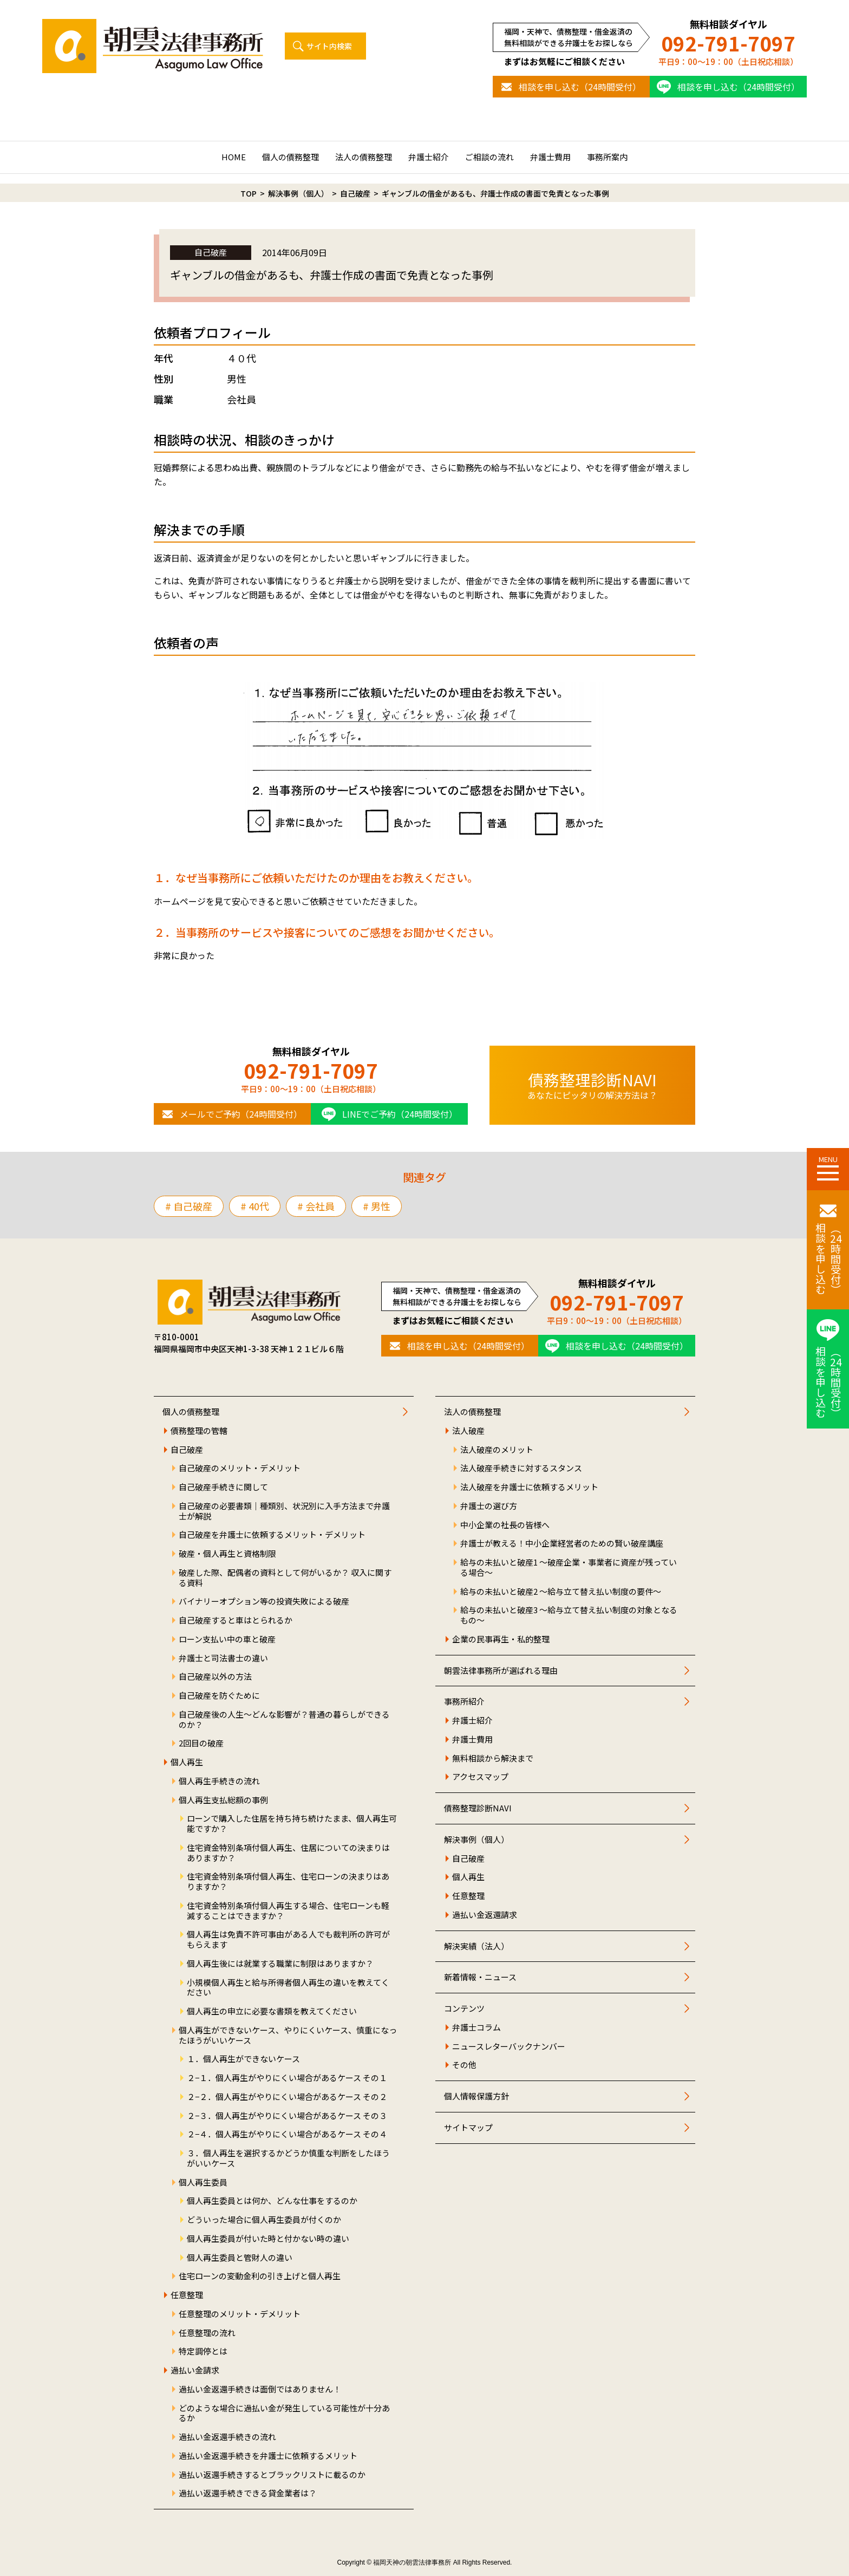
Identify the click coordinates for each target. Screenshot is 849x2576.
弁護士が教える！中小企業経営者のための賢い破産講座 (561, 1543)
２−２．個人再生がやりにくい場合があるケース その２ (287, 2097)
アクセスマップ (480, 1777)
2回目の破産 (201, 1743)
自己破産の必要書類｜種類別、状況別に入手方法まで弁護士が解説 (284, 1511)
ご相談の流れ (489, 156)
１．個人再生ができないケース (243, 2059)
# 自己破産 (188, 1206)
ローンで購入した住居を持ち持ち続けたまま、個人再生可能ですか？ (292, 1824)
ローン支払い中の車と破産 (227, 1639)
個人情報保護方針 (476, 2096)
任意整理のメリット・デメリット (240, 2314)
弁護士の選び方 (488, 1506)
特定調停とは (203, 2351)
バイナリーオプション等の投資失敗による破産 (264, 1601)
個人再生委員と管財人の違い (239, 2258)
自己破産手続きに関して (223, 1487)
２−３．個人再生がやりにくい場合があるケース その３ (287, 2116)
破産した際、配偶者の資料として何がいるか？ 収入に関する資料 (285, 1578)
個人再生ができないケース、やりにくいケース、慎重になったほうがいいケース (288, 2035)
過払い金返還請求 (484, 1915)
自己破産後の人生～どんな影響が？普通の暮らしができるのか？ (284, 1720)
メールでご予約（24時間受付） (241, 1113)
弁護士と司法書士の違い (223, 1658)
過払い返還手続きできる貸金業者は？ (248, 2493)
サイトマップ (468, 2128)
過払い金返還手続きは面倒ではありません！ (260, 2389)
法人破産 (468, 1431)
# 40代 (254, 1206)
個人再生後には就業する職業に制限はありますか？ (280, 1964)
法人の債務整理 (363, 156)
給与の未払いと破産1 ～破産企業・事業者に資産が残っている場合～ (568, 1567)
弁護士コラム (476, 2028)
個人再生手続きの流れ (219, 1781)
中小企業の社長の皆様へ (505, 1525)
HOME (233, 156)
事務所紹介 (464, 1702)
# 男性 (376, 1206)
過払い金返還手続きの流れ (227, 2437)
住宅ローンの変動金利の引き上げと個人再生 (260, 2276)
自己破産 (187, 1450)
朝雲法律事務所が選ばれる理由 (501, 1671)
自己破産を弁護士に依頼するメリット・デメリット (272, 1535)
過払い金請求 (195, 2370)
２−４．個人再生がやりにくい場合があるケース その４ (287, 2134)
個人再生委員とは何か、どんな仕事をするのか (272, 2201)
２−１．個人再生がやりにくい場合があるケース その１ (287, 2078)
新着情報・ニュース (480, 1977)
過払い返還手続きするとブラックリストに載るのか (272, 2475)
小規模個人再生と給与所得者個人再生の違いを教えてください (288, 1988)
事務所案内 (607, 156)
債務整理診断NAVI (478, 1808)
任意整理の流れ (207, 2333)
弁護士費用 (550, 156)
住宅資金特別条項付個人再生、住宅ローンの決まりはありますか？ (288, 1881)
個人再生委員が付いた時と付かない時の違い (268, 2239)
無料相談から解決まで (492, 1758)
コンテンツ (464, 2009)
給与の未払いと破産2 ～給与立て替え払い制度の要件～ (560, 1592)
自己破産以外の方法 (215, 1677)
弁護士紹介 (428, 156)
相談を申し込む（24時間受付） (580, 86)
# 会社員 (316, 1206)
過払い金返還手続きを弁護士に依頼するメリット (268, 2456)
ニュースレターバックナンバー (508, 2047)
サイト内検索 (329, 46)
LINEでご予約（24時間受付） (400, 1113)
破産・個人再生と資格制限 (227, 1554)
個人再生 (187, 1762)
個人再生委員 (203, 2182)
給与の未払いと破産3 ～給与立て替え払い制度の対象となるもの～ (568, 1615)
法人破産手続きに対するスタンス (521, 1468)
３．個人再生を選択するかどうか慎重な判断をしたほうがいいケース (288, 2158)
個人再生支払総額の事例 (223, 1800)
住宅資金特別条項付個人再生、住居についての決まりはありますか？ (288, 1853)
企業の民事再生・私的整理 (501, 1639)
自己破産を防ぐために (219, 1696)
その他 (464, 2065)
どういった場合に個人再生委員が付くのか (264, 2220)
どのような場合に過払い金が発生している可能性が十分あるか (284, 2413)
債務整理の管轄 (199, 1431)
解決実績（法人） (476, 1946)
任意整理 (187, 2295)
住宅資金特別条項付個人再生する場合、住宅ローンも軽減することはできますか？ (288, 1911)
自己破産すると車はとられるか (235, 1620)
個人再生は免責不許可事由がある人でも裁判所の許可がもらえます (288, 1939)
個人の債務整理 (290, 156)
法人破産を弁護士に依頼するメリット (529, 1487)
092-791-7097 (728, 43)
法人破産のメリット (496, 1450)
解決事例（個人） (476, 1840)
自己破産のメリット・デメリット (240, 1468)
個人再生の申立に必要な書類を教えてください (272, 2011)
